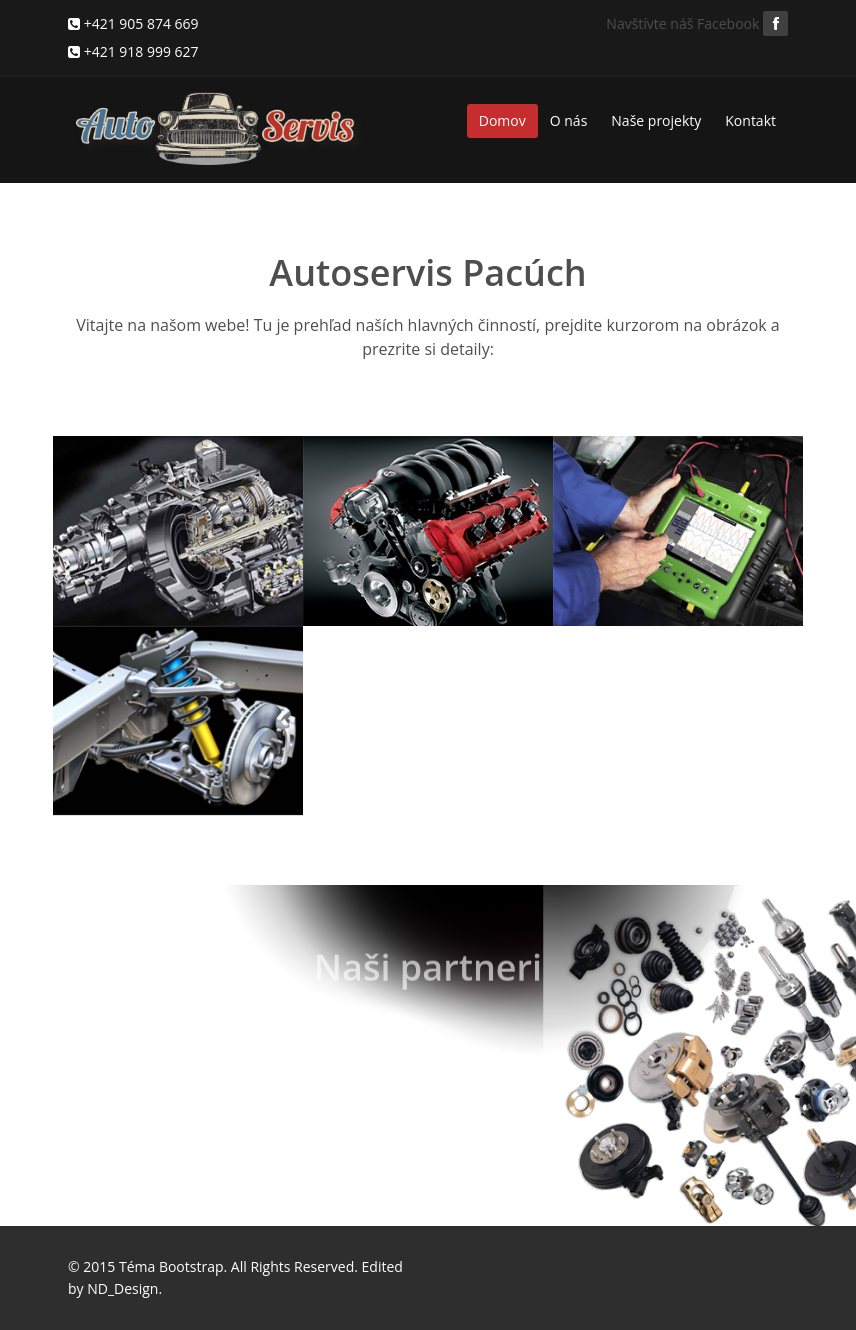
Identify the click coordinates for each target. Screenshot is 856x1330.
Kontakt (750, 120)
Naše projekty (656, 120)
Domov (502, 120)
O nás (569, 120)
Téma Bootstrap (171, 1266)
